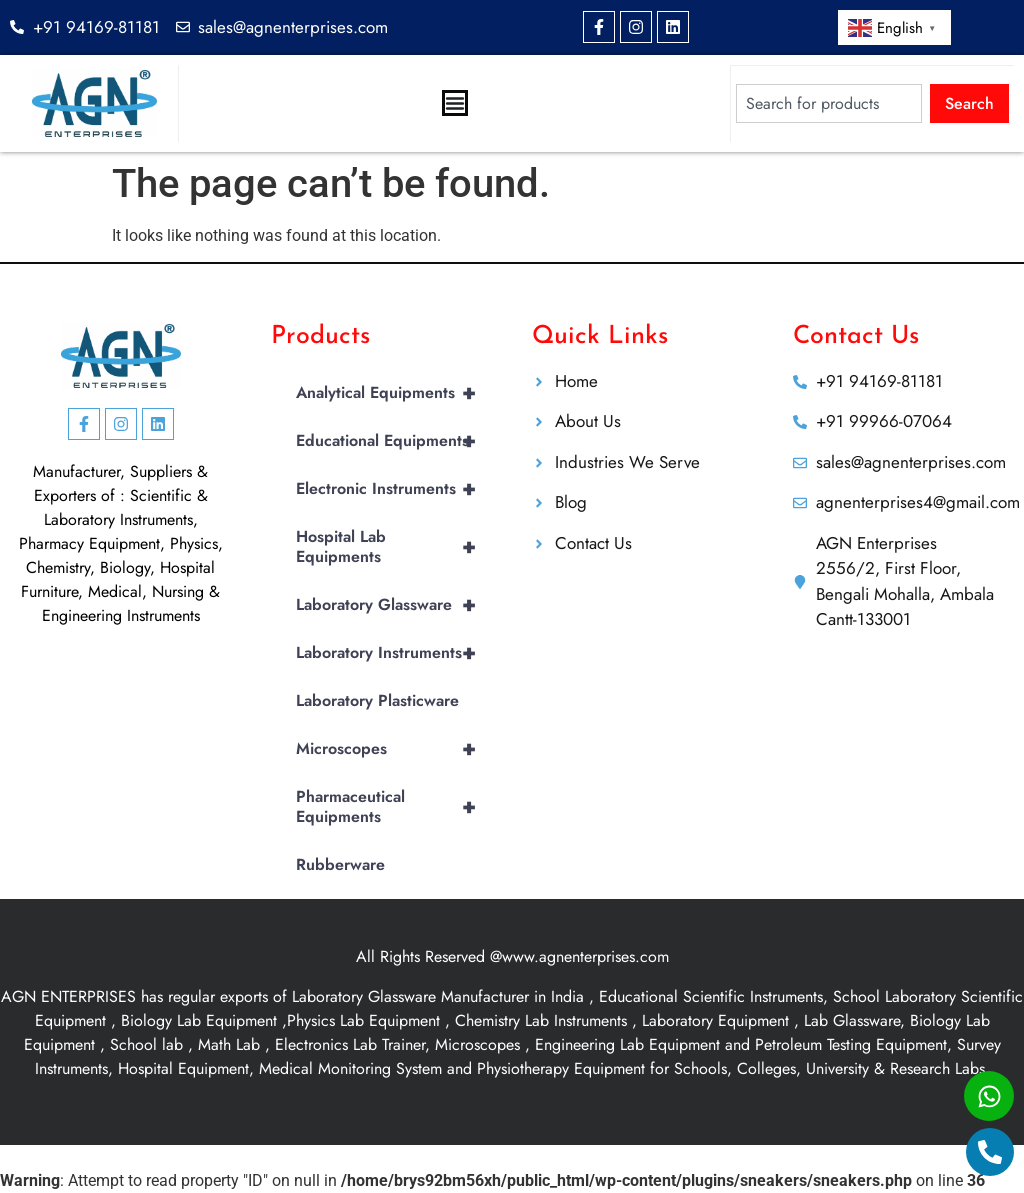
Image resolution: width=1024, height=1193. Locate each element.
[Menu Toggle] (455, 103)
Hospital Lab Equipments (394, 547)
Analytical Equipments (394, 393)
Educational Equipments (394, 441)
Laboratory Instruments (394, 653)
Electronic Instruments (394, 489)
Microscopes (394, 749)
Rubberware (340, 864)
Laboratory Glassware (394, 605)
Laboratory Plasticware (377, 700)
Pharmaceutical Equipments (394, 807)
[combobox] (829, 103)
